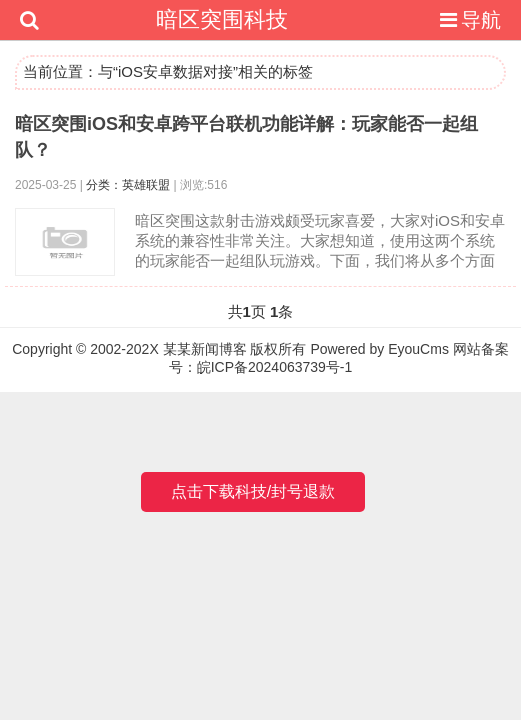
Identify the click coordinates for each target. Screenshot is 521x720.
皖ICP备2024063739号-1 (275, 367)
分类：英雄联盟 (128, 185)
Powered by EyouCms (378, 349)
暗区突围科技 (222, 19)
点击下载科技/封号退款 (253, 491)
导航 (468, 20)
